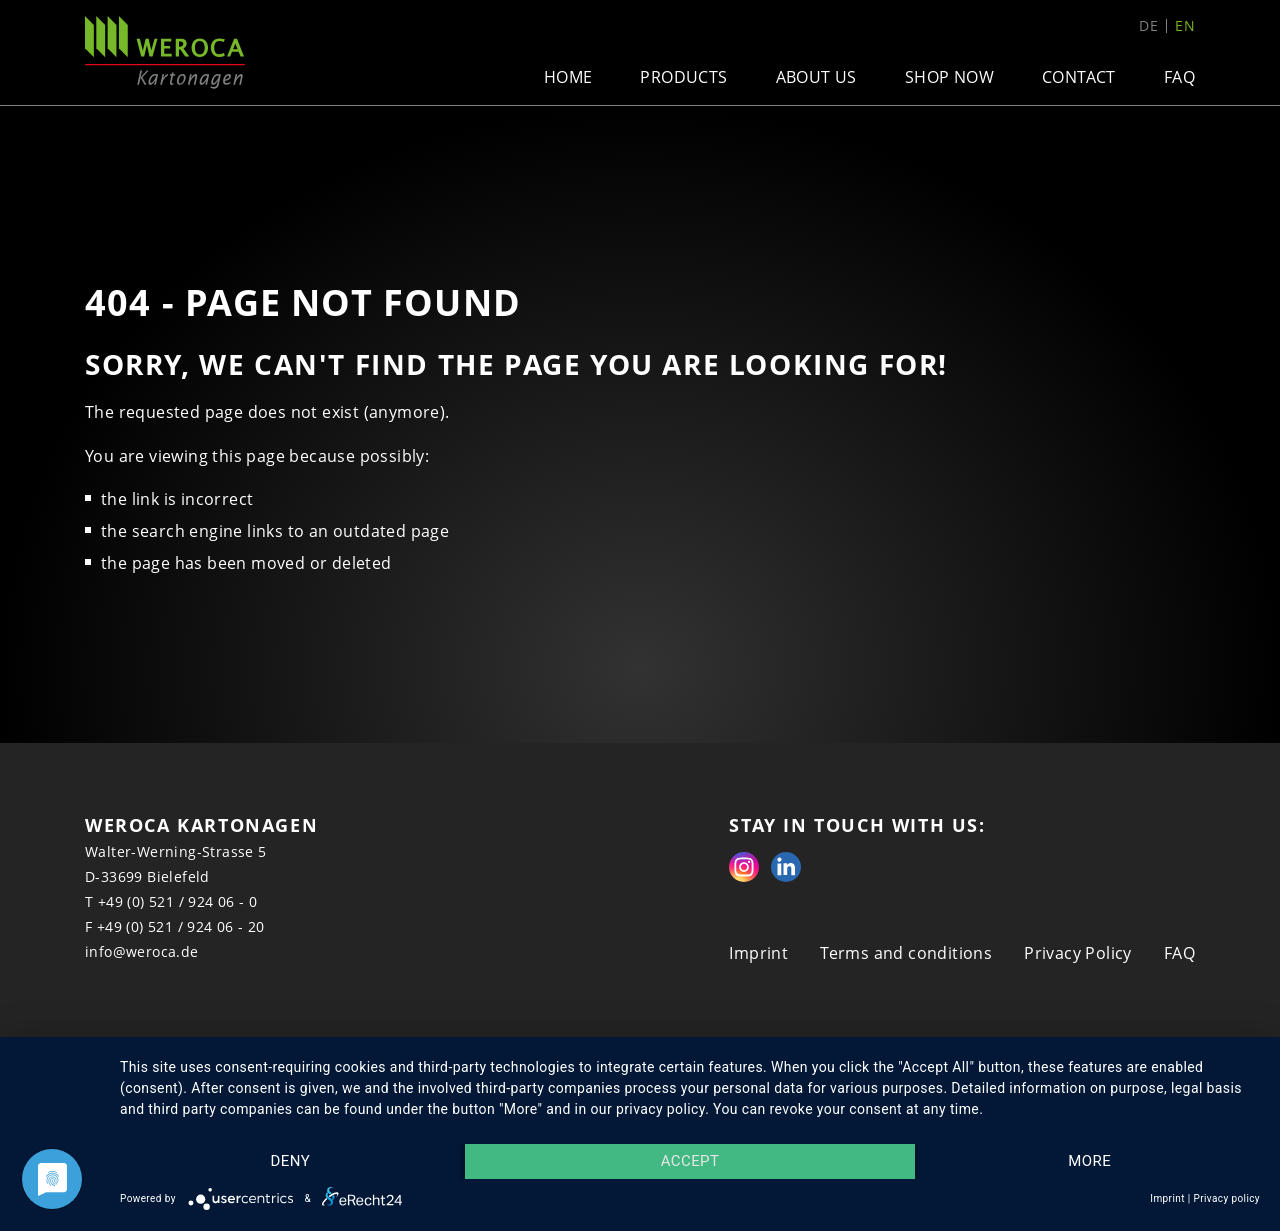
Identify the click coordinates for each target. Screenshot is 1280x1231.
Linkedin (786, 867)
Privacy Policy (1078, 953)
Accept (690, 1162)
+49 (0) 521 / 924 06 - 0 (178, 901)
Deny (289, 1162)
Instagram (744, 867)
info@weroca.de (142, 951)
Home (568, 77)
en (1185, 26)
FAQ (1179, 77)
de (1148, 26)
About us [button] (816, 77)
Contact (1079, 77)
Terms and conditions (906, 953)
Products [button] (683, 77)
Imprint (758, 953)
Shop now (949, 77)
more (1090, 1162)
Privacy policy (1226, 1198)
